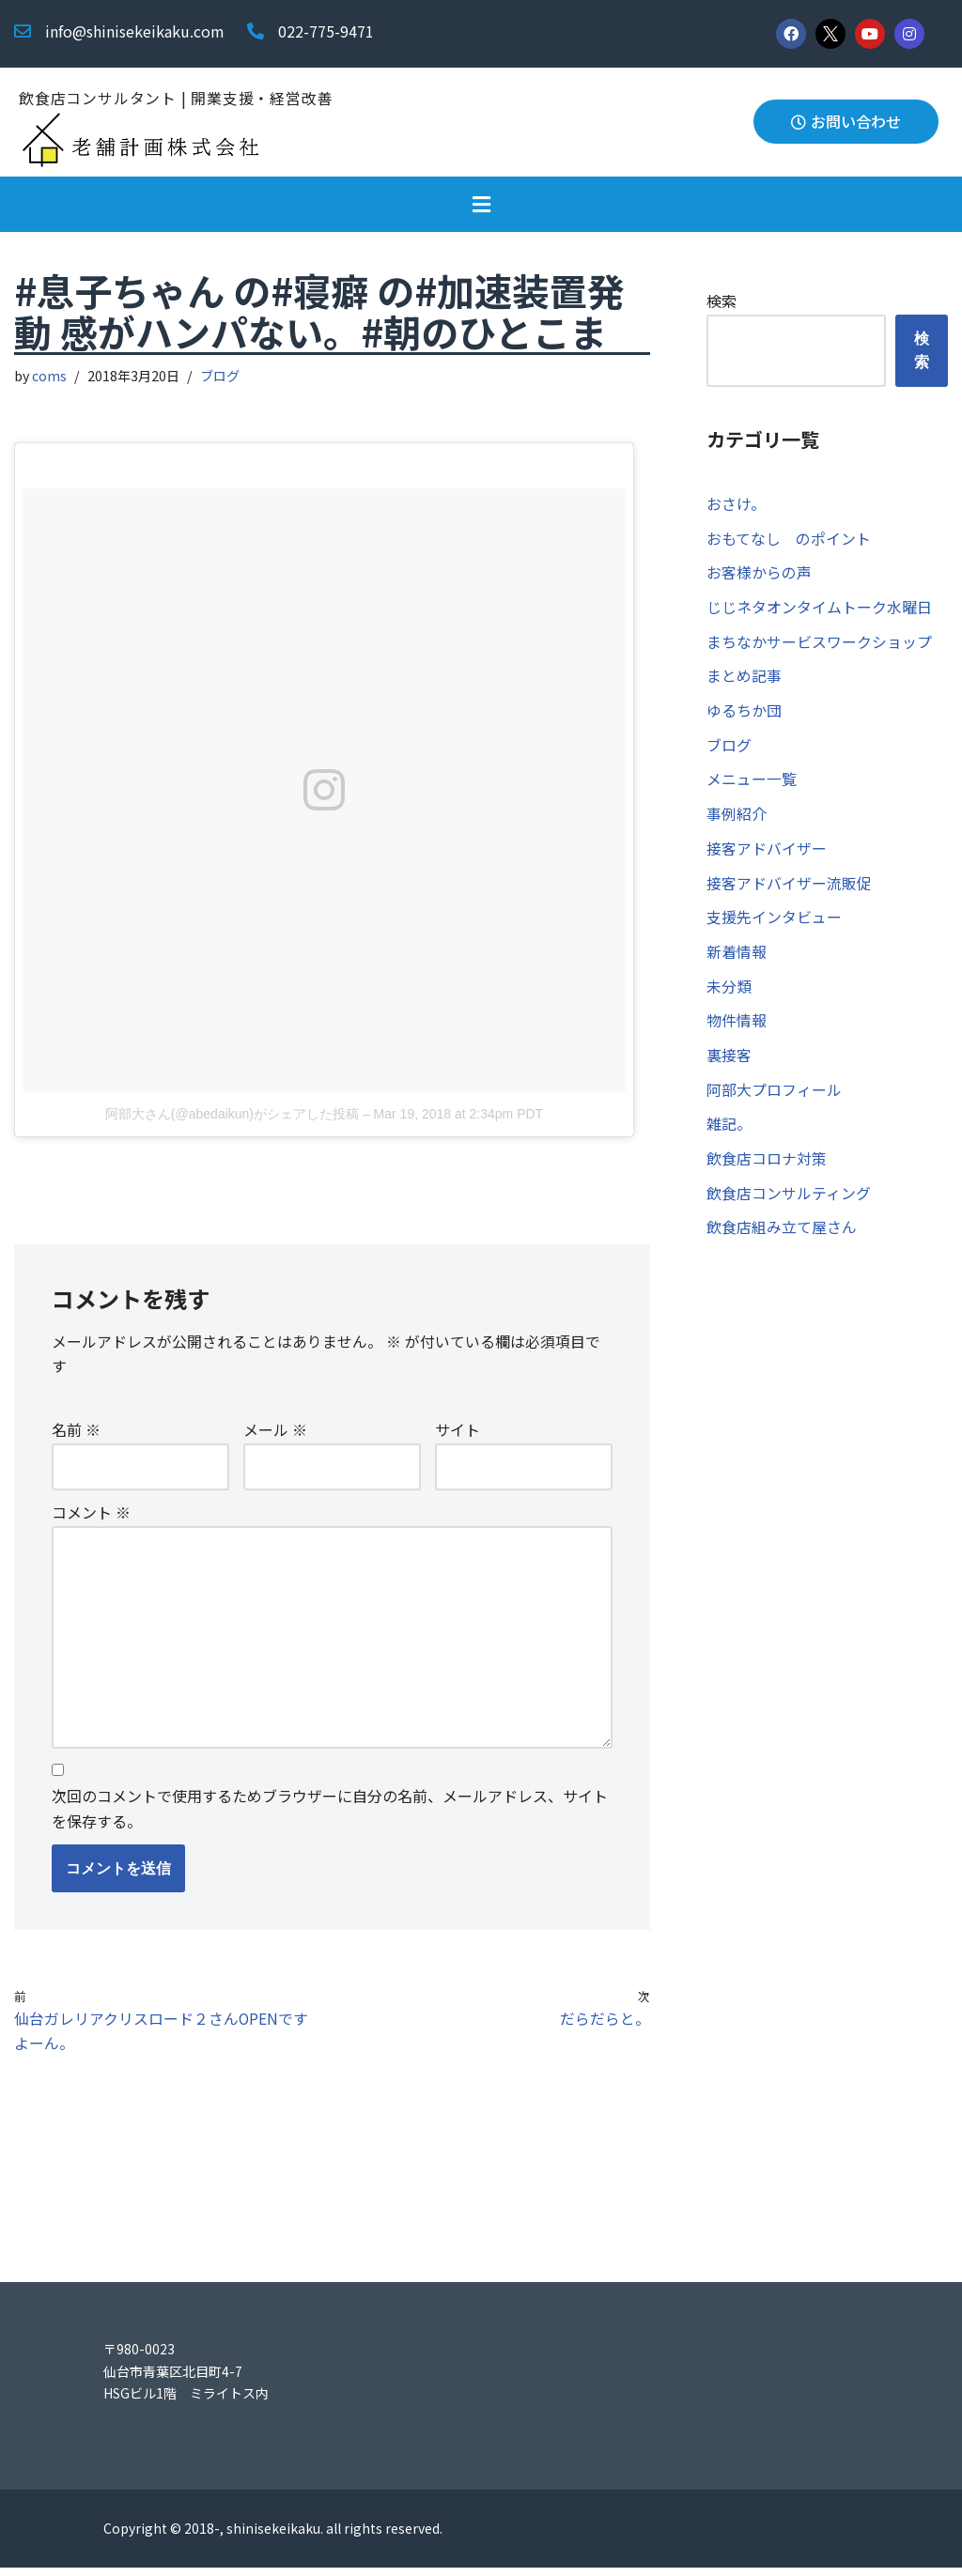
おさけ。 (736, 504)
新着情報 (736, 958)
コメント (91, 1515)
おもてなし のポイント (788, 539)
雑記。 (729, 1132)
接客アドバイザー (766, 853)
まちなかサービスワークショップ (819, 644)
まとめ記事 (744, 679)
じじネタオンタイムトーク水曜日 (819, 609)
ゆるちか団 (744, 713)
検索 (721, 301)
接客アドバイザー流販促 (789, 888)
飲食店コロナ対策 (766, 1168)
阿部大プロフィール (774, 1098)
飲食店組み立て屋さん (781, 1237)
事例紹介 (736, 819)
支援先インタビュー (774, 923)
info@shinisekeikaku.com (135, 31)
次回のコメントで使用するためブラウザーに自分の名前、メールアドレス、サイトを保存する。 (330, 1815)
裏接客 (729, 1063)
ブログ (220, 376)
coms (50, 376)
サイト (457, 1432)
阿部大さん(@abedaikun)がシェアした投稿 (232, 1114)
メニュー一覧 (751, 783)
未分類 (729, 993)
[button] (481, 204)
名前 (76, 1432)
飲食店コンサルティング (788, 1203)
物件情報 (736, 1028)
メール (275, 1432)
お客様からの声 (759, 574)
